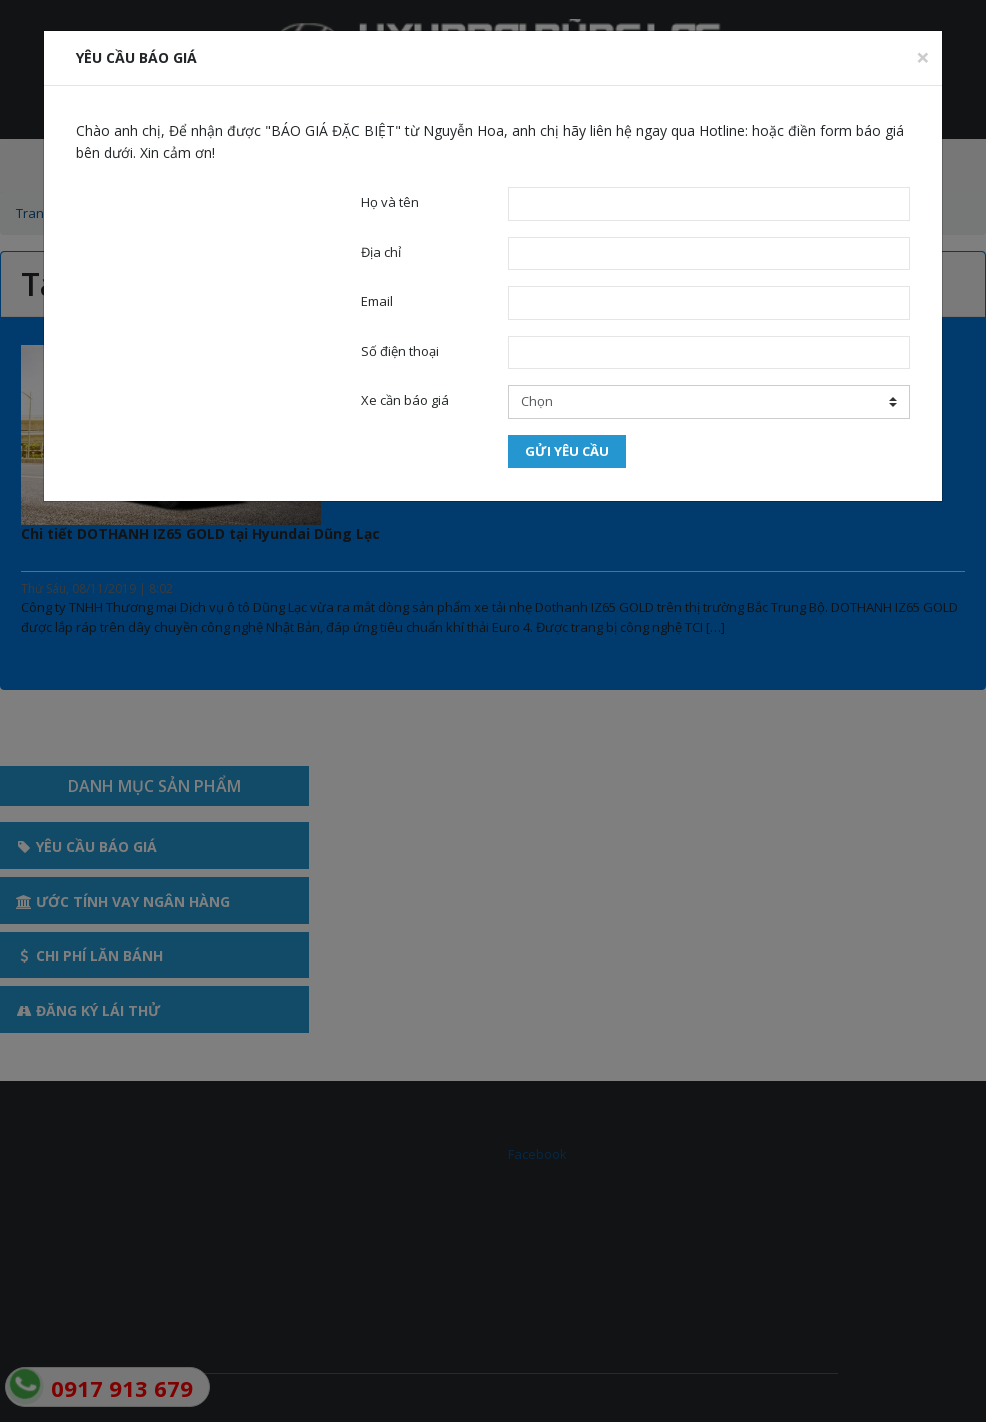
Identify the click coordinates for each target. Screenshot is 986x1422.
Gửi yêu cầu (567, 451)
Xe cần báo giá (405, 400)
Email (377, 301)
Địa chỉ (381, 252)
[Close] (923, 57)
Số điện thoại (400, 351)
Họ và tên (390, 202)
